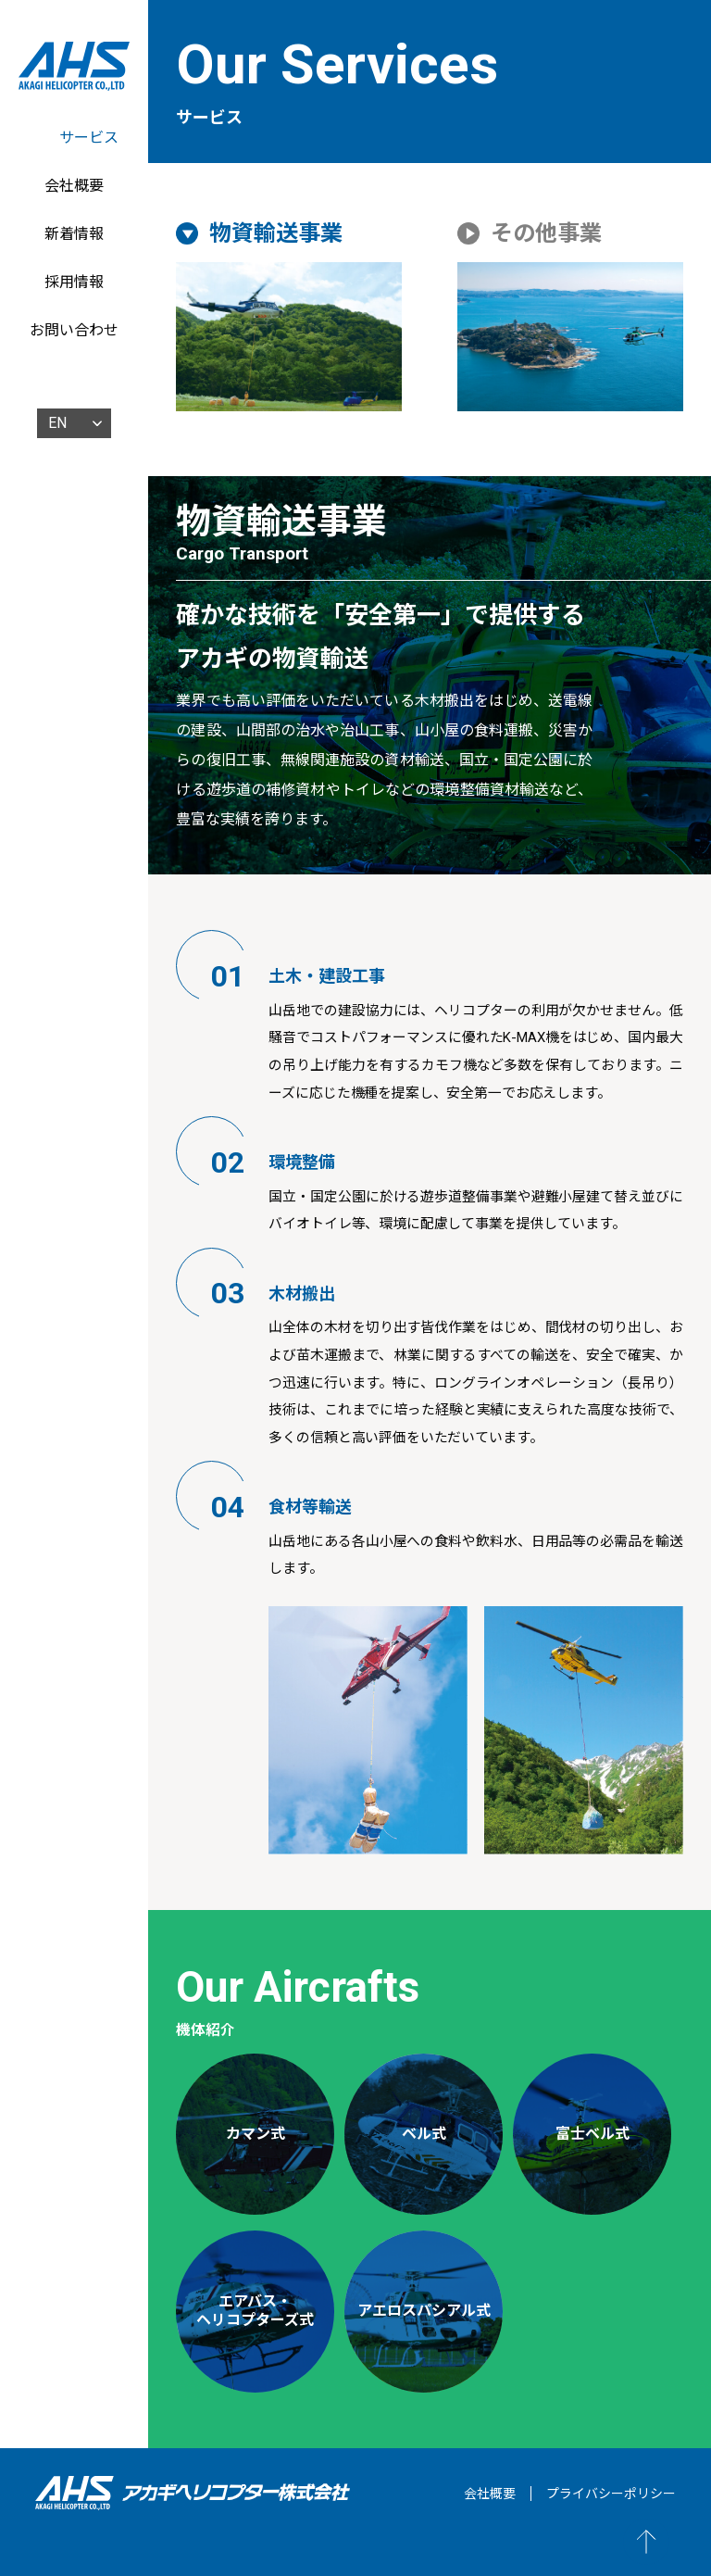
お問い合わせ (74, 330)
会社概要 (74, 186)
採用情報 (74, 282)
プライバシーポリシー (611, 2493)
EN (57, 423)
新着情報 (74, 234)
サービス (88, 137)
